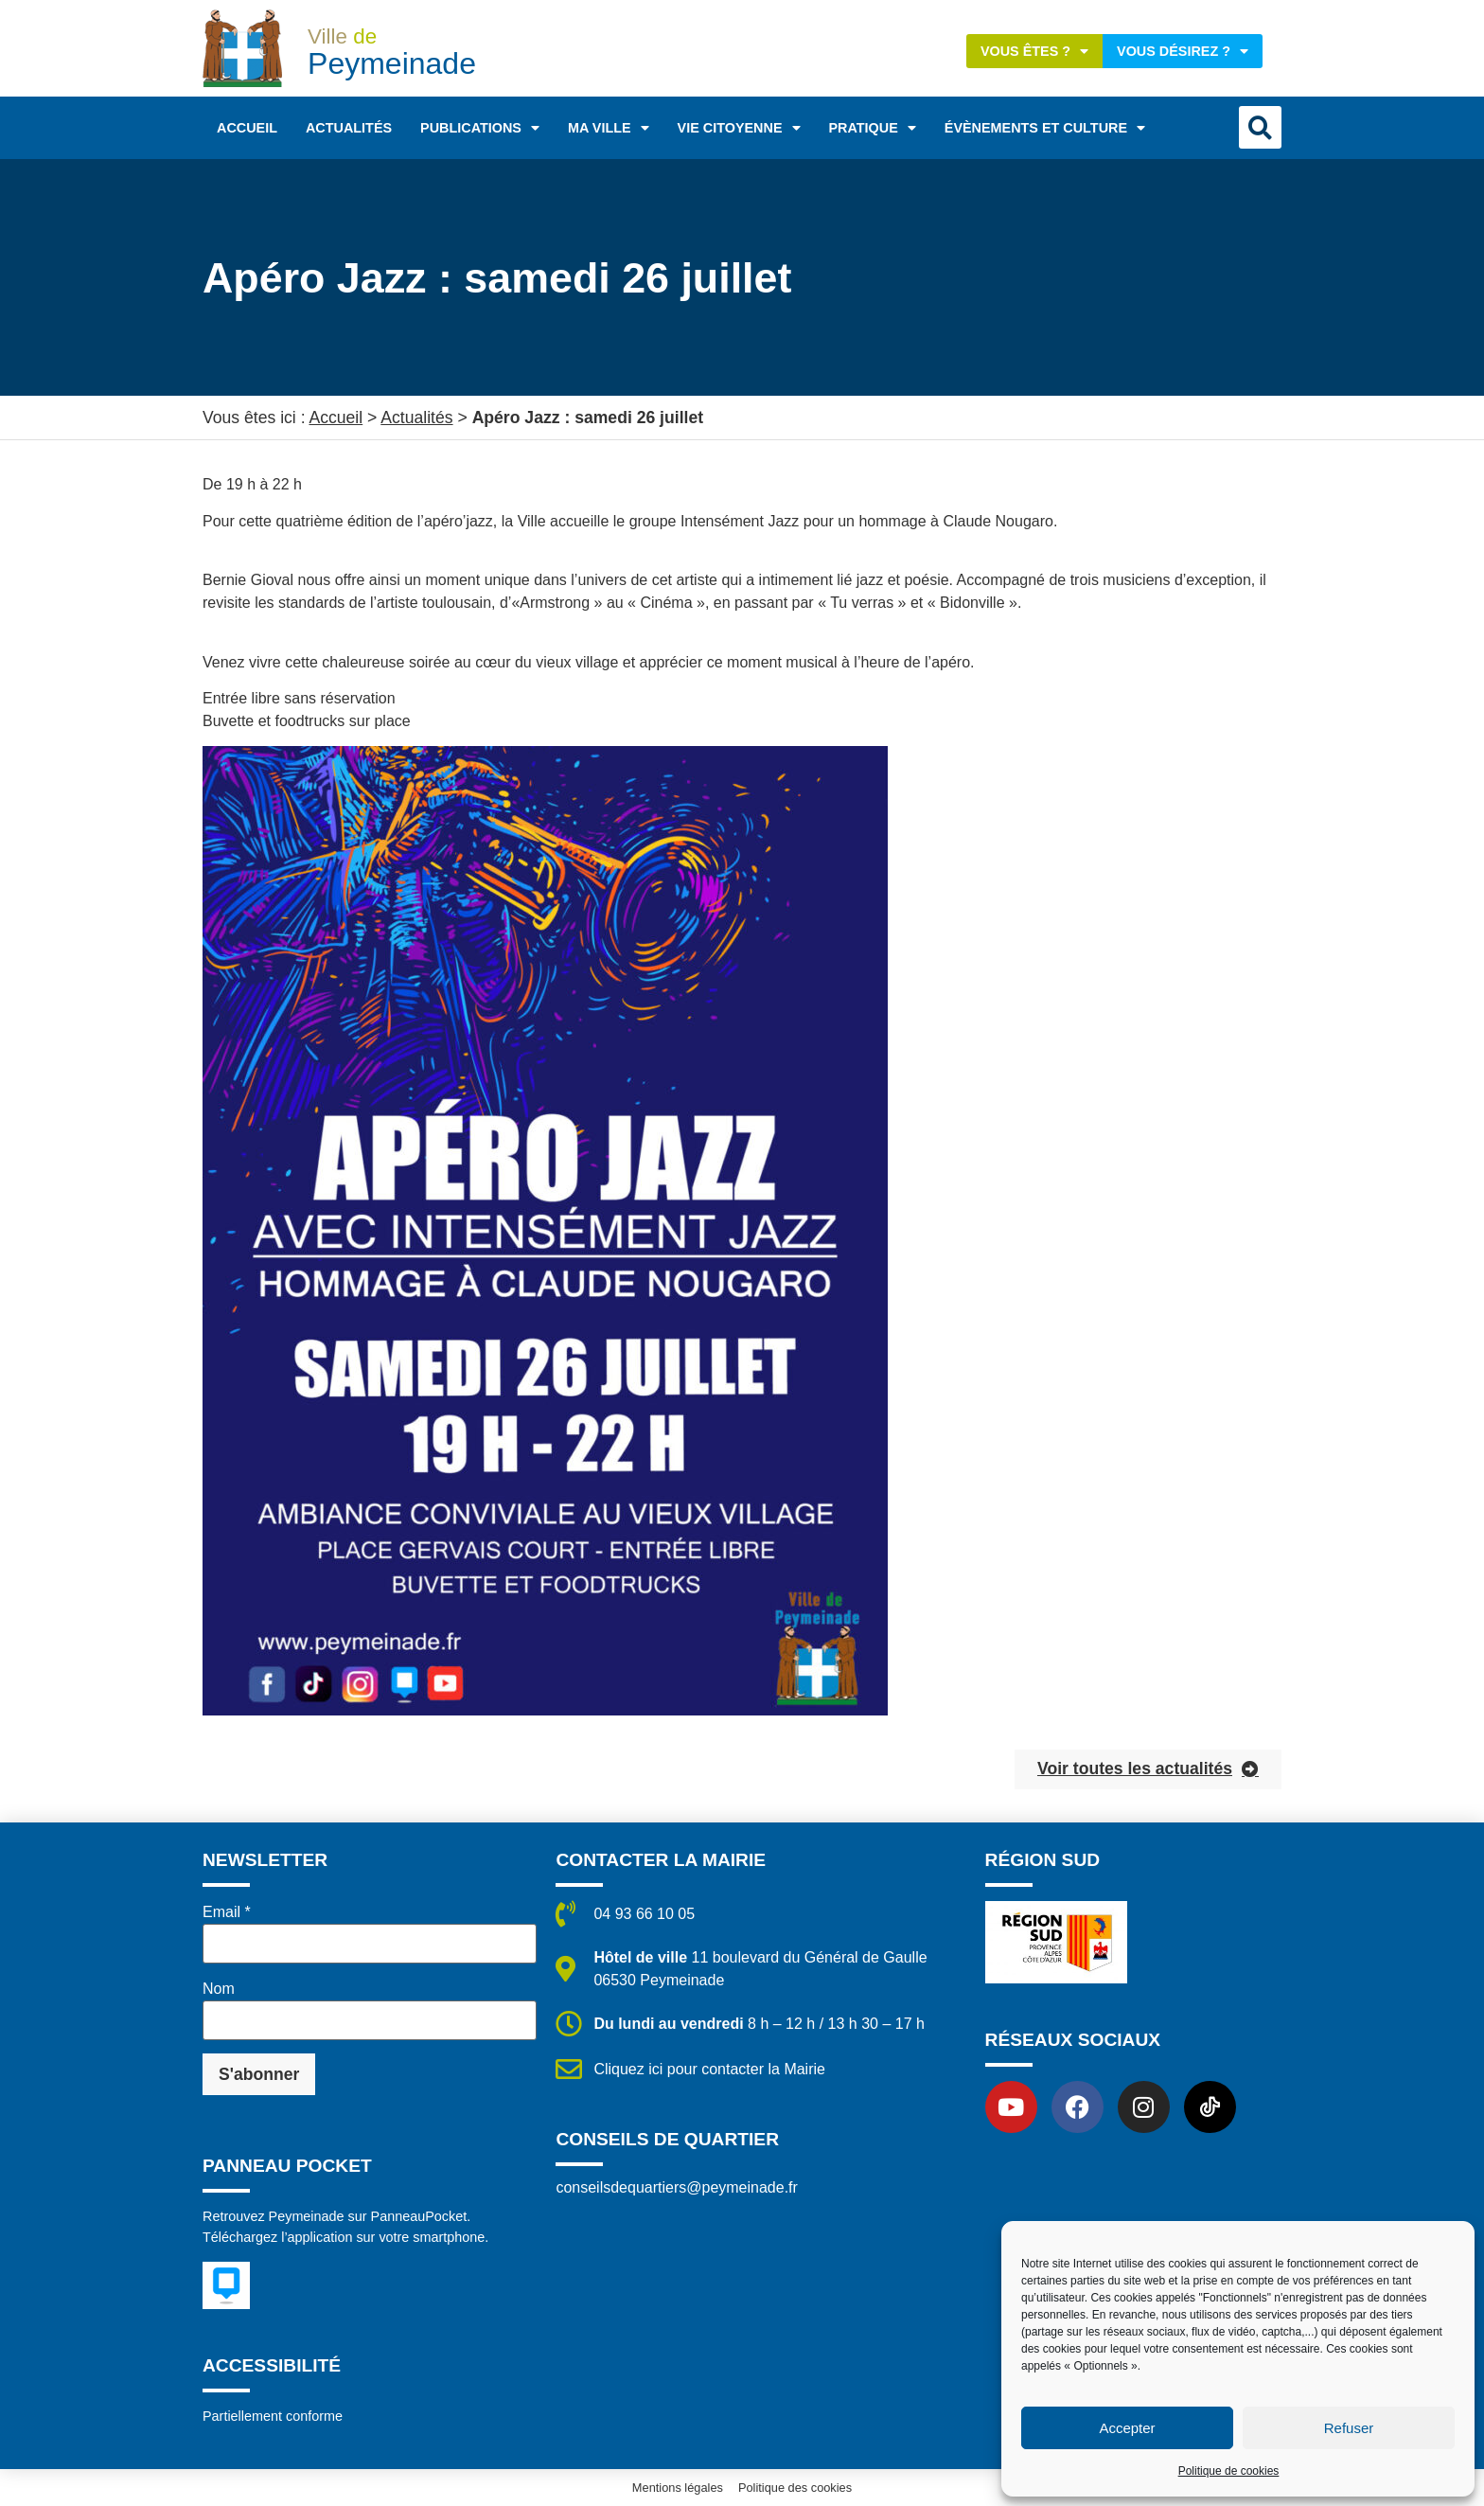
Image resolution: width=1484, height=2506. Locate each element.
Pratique (872, 128)
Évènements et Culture (1045, 128)
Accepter (1127, 2428)
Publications (479, 128)
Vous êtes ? (1034, 51)
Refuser (1349, 2428)
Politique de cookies (1229, 2471)
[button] (1260, 127)
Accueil (247, 127)
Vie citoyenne (739, 128)
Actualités (349, 127)
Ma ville (608, 128)
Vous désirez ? (1182, 51)
